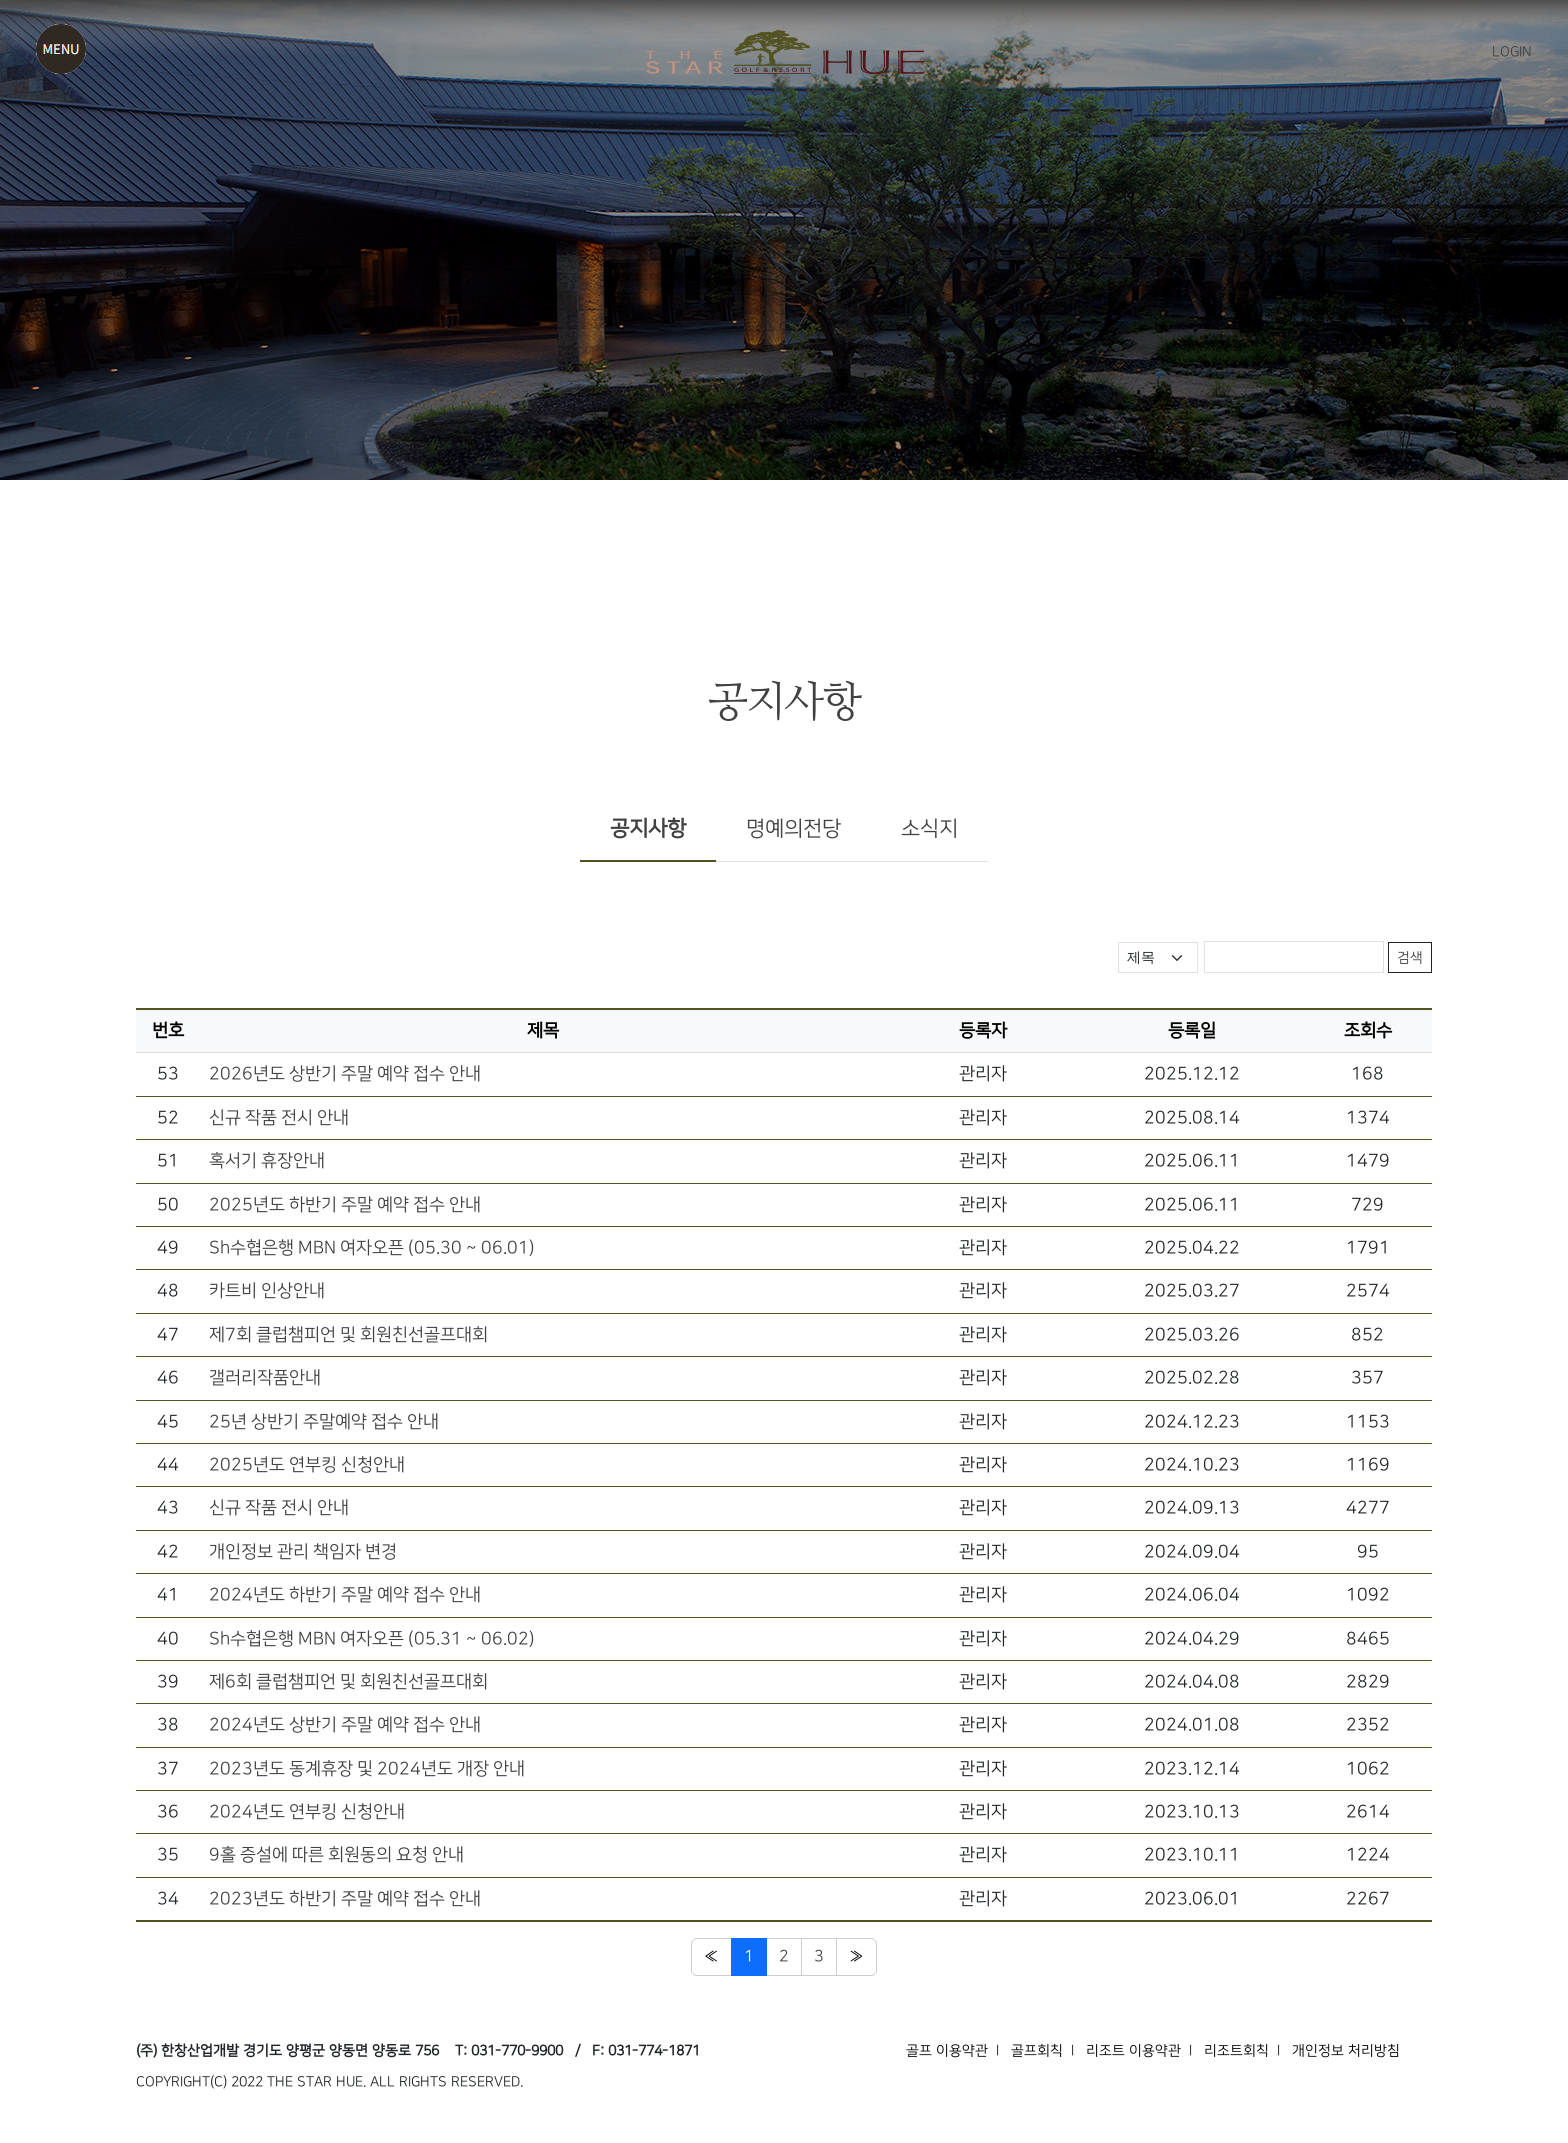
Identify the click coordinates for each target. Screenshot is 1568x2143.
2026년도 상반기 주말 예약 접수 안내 (345, 1073)
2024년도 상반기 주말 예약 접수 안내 (345, 1724)
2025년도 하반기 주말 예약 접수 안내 (345, 1204)
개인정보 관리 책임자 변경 (303, 1551)
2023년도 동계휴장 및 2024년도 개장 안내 (367, 1768)
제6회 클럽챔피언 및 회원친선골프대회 (348, 1681)
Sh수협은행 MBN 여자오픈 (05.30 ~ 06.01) (372, 1247)
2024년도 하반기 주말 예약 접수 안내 (345, 1594)
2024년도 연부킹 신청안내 (307, 1811)
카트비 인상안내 (267, 1290)
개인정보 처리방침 (1346, 2051)
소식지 (929, 828)
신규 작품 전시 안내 (279, 1117)
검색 (1410, 957)
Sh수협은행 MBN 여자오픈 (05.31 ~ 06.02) (372, 1638)
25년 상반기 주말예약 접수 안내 (324, 1421)
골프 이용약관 (947, 2051)
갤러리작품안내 (265, 1377)
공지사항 (648, 828)
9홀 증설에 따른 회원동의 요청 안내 (336, 1854)
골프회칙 (1037, 2051)
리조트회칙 (1236, 2051)
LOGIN (1512, 52)
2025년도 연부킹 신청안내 (307, 1464)
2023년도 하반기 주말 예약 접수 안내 (345, 1898)
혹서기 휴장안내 (267, 1160)
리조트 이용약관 (1133, 2051)
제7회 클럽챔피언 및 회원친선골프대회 (348, 1334)
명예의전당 (793, 828)
